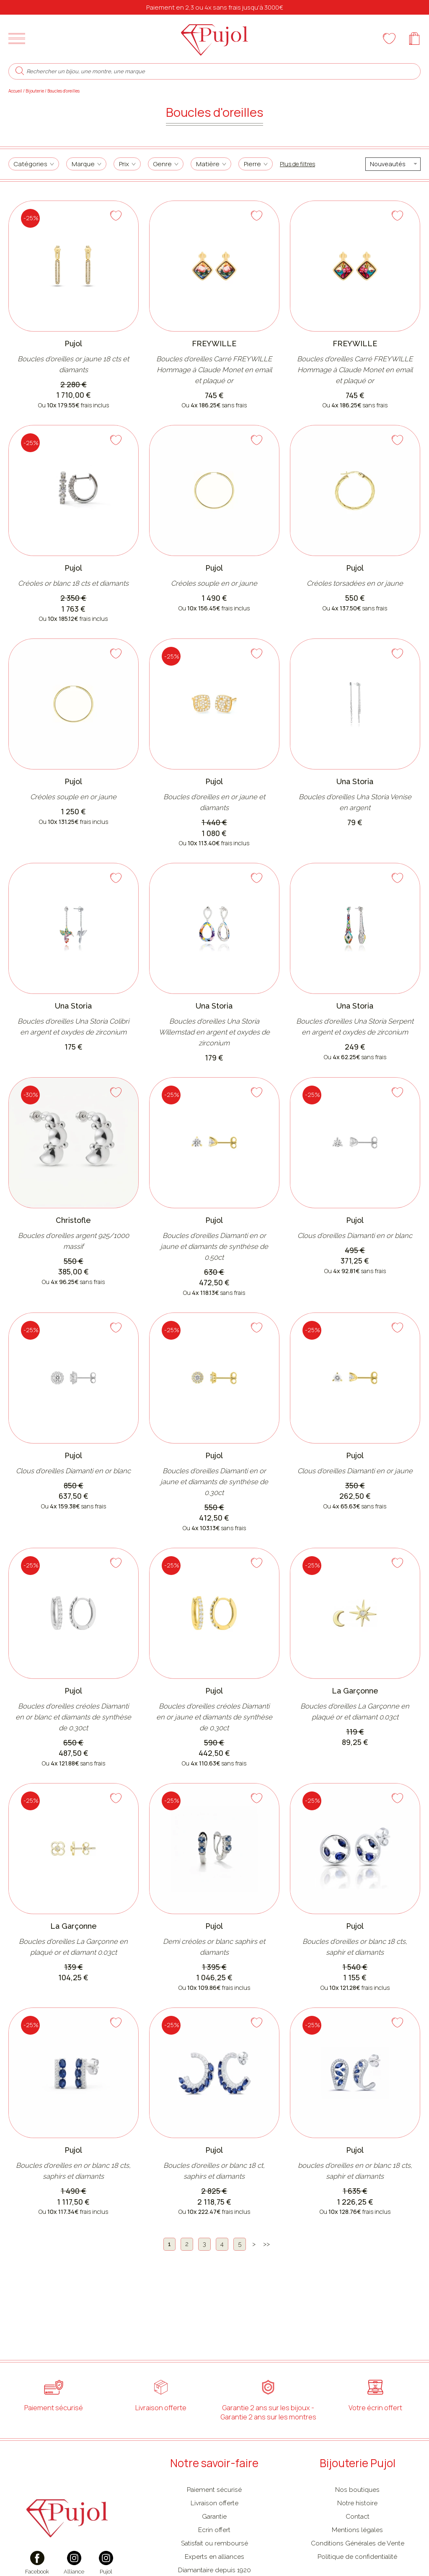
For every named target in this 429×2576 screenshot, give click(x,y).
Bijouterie (35, 91)
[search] (19, 71)
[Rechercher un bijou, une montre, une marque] (220, 71)
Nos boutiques (357, 2490)
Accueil (15, 91)
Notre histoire (357, 2503)
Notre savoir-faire (214, 2462)
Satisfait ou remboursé (214, 2543)
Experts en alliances (214, 2557)
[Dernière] (266, 2245)
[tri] (393, 164)
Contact (358, 2516)
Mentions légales (357, 2530)
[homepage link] (214, 38)
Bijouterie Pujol (357, 2462)
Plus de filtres (297, 164)
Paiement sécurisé (214, 2490)
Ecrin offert (214, 2530)
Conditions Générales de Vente (357, 2543)
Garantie (214, 2516)
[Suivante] (254, 2245)
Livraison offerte (214, 2503)
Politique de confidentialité (357, 2557)
